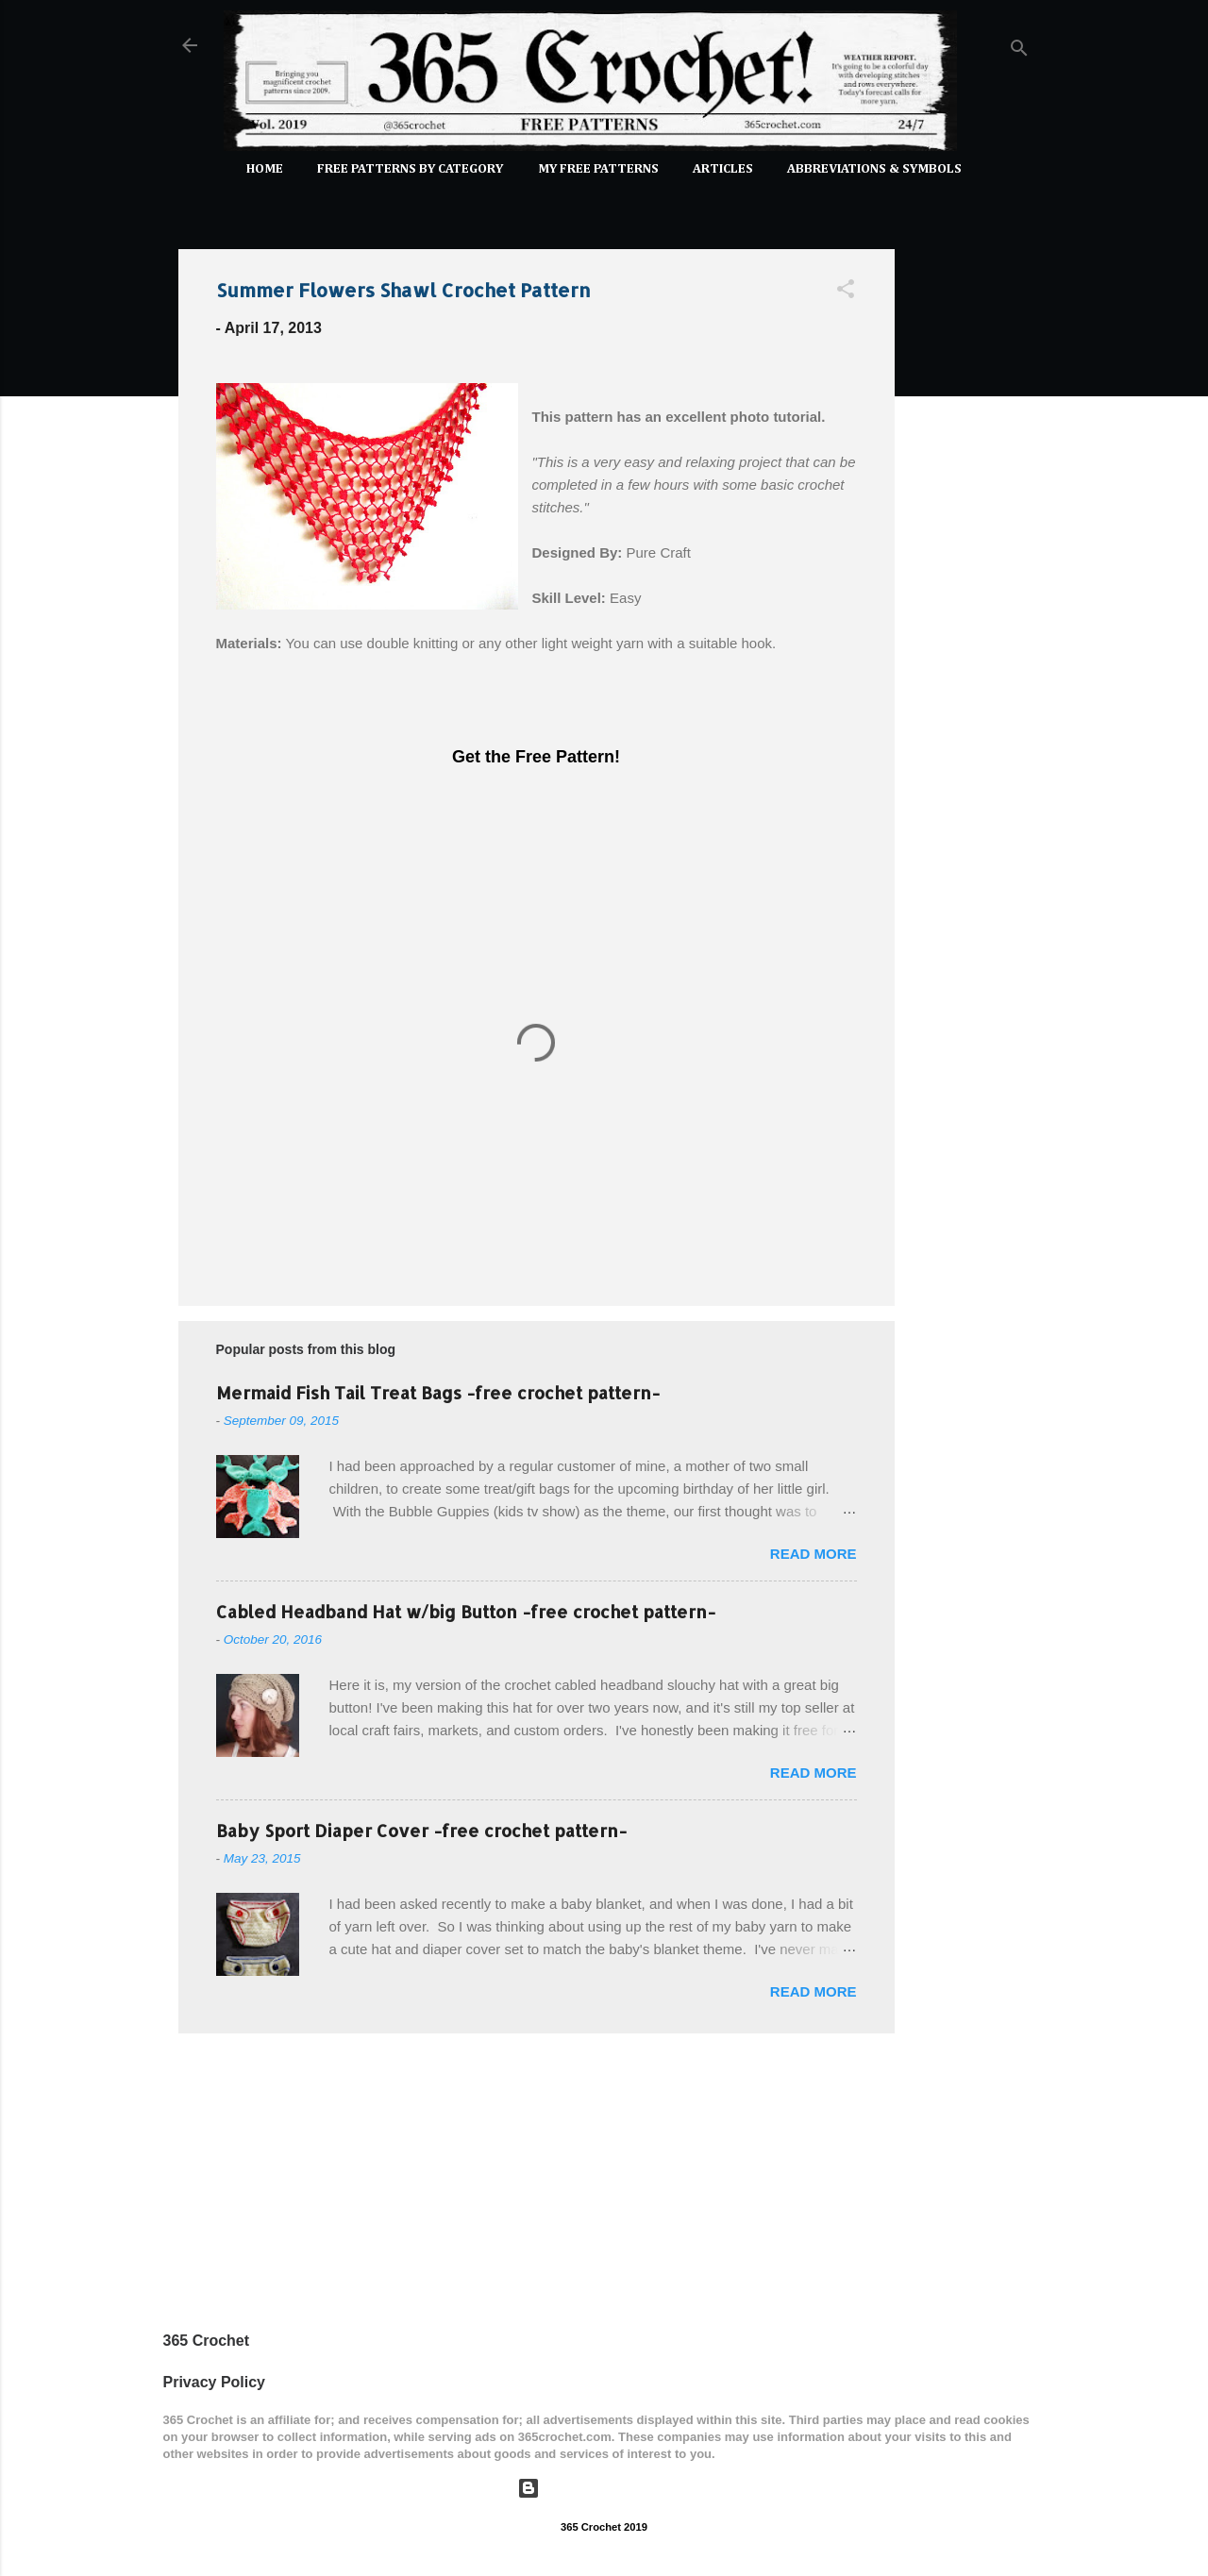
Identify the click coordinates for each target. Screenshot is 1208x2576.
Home (264, 169)
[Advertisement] (970, 517)
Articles (723, 169)
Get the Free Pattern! (536, 756)
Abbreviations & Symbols (874, 169)
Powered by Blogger (603, 2488)
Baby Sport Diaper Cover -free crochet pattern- (421, 1830)
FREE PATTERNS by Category (410, 169)
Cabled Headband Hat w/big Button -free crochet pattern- (465, 1611)
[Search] (1019, 51)
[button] (845, 292)
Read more (813, 1554)
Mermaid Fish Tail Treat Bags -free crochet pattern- (438, 1392)
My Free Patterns (598, 169)
